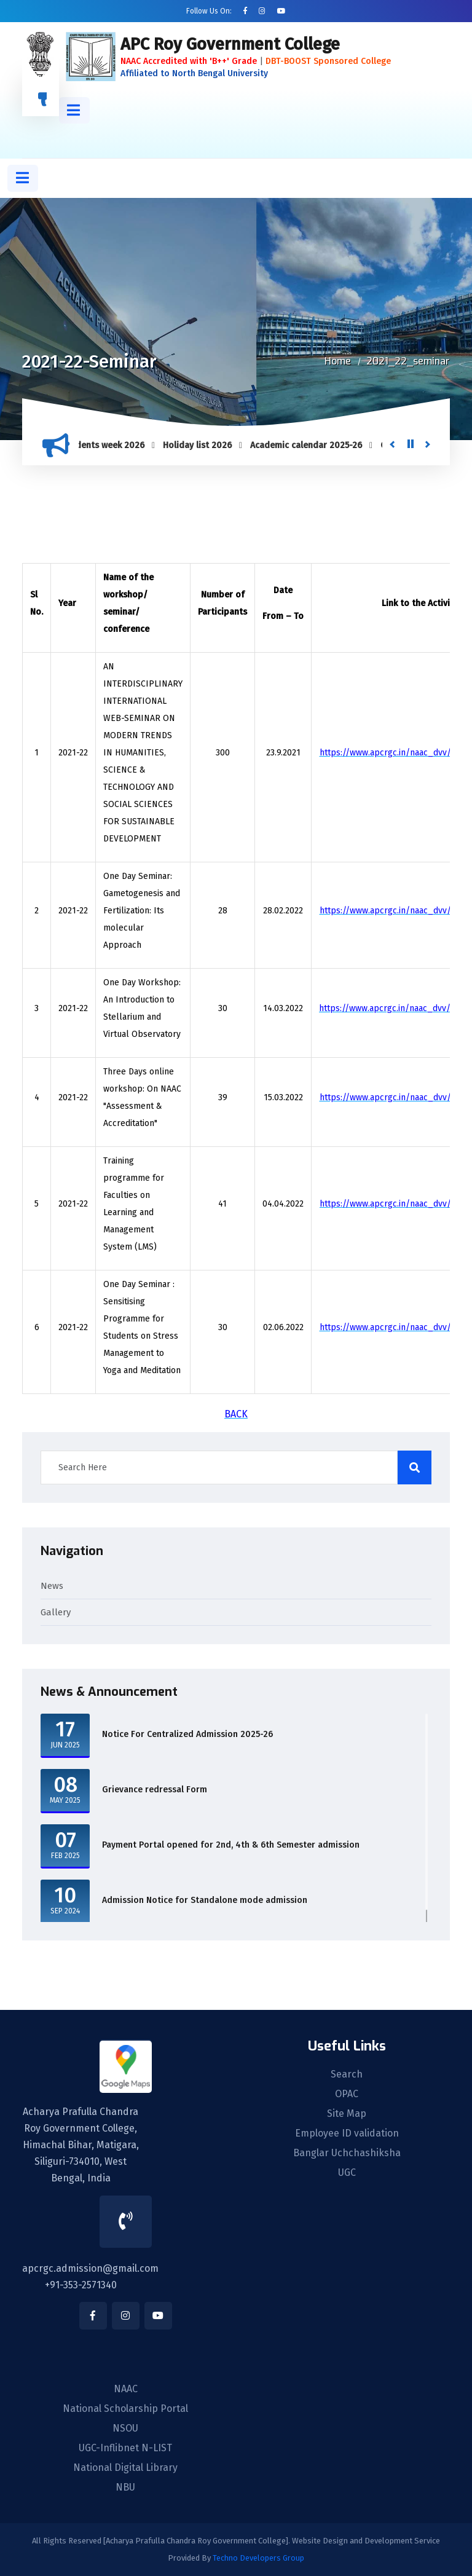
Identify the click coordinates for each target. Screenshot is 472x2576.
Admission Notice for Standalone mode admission (204, 1900)
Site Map (346, 2114)
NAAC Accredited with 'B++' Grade (188, 61)
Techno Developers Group (258, 2557)
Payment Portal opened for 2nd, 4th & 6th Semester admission (231, 1845)
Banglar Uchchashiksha (347, 2153)
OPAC (346, 2094)
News (52, 1585)
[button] (74, 110)
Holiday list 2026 (204, 445)
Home (337, 361)
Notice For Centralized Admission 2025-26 (187, 1734)
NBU (125, 2487)
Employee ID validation (347, 2133)
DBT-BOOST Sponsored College (328, 61)
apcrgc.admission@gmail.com (90, 2268)
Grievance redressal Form (154, 1789)
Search (347, 2074)
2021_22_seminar (408, 361)
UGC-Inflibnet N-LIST (125, 2448)
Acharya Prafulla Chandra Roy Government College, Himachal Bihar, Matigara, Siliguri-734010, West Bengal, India (81, 2145)
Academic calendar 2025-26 (313, 445)
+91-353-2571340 (81, 2285)
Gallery (56, 1612)
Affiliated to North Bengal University (194, 73)
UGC (347, 2173)
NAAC (126, 2389)
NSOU (125, 2428)
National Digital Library (125, 2468)
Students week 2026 (110, 445)
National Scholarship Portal (125, 2409)
